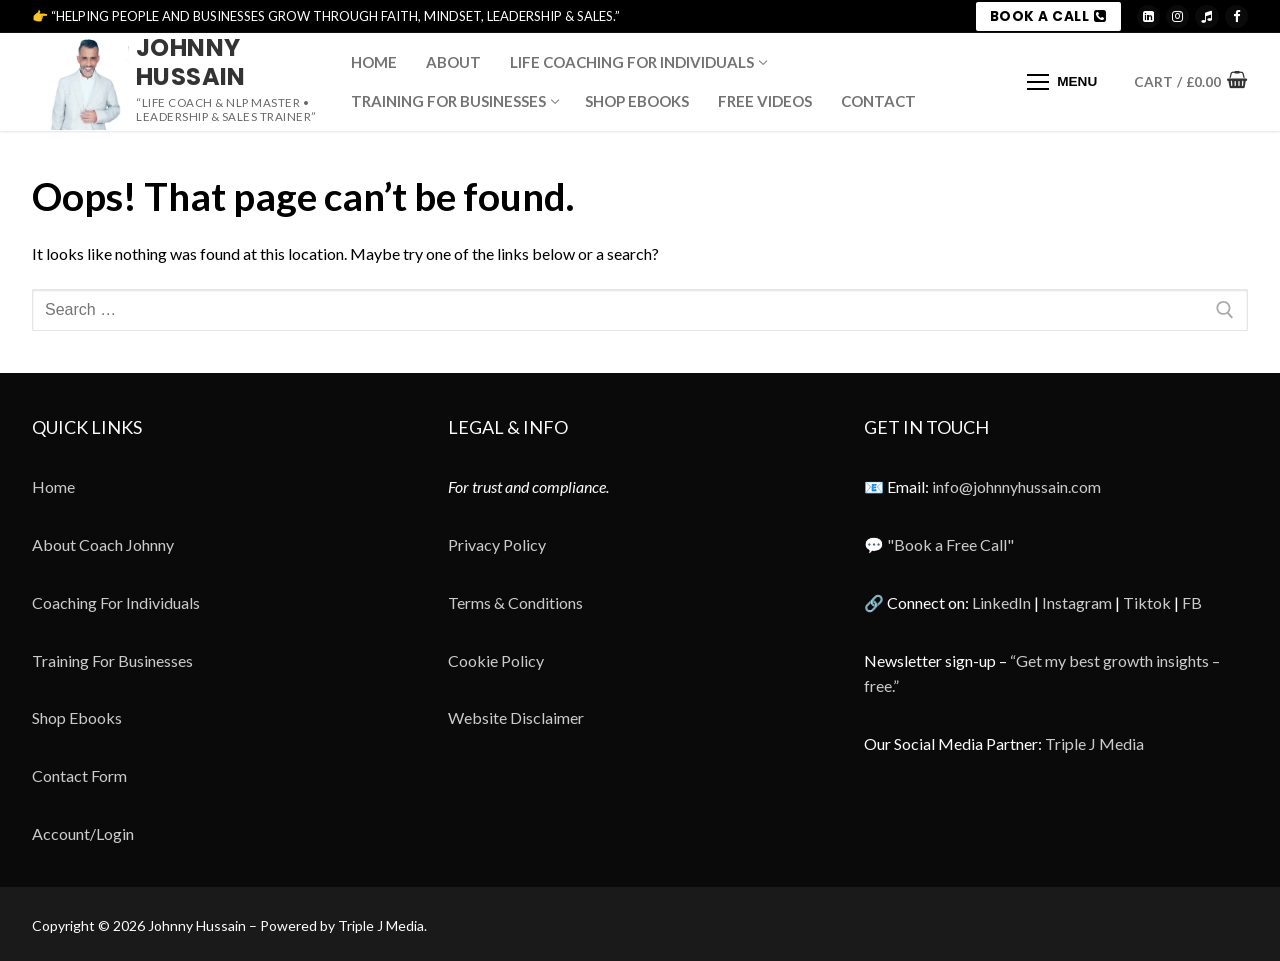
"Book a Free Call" (950, 544)
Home (53, 486)
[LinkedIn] (1148, 16)
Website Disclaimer (516, 717)
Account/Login (83, 833)
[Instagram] (1177, 16)
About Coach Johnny (103, 544)
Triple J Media (1094, 743)
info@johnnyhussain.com (1016, 486)
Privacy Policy (497, 544)
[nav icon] (1062, 82)
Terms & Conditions (515, 602)
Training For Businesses (112, 660)
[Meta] (1236, 16)
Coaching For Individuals (116, 602)
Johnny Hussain (191, 62)
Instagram (1077, 602)
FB (1192, 602)
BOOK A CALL (1048, 16)
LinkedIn (1001, 602)
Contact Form (79, 775)
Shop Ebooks (77, 717)
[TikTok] (1206, 16)
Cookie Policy (496, 660)
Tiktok (1147, 602)
